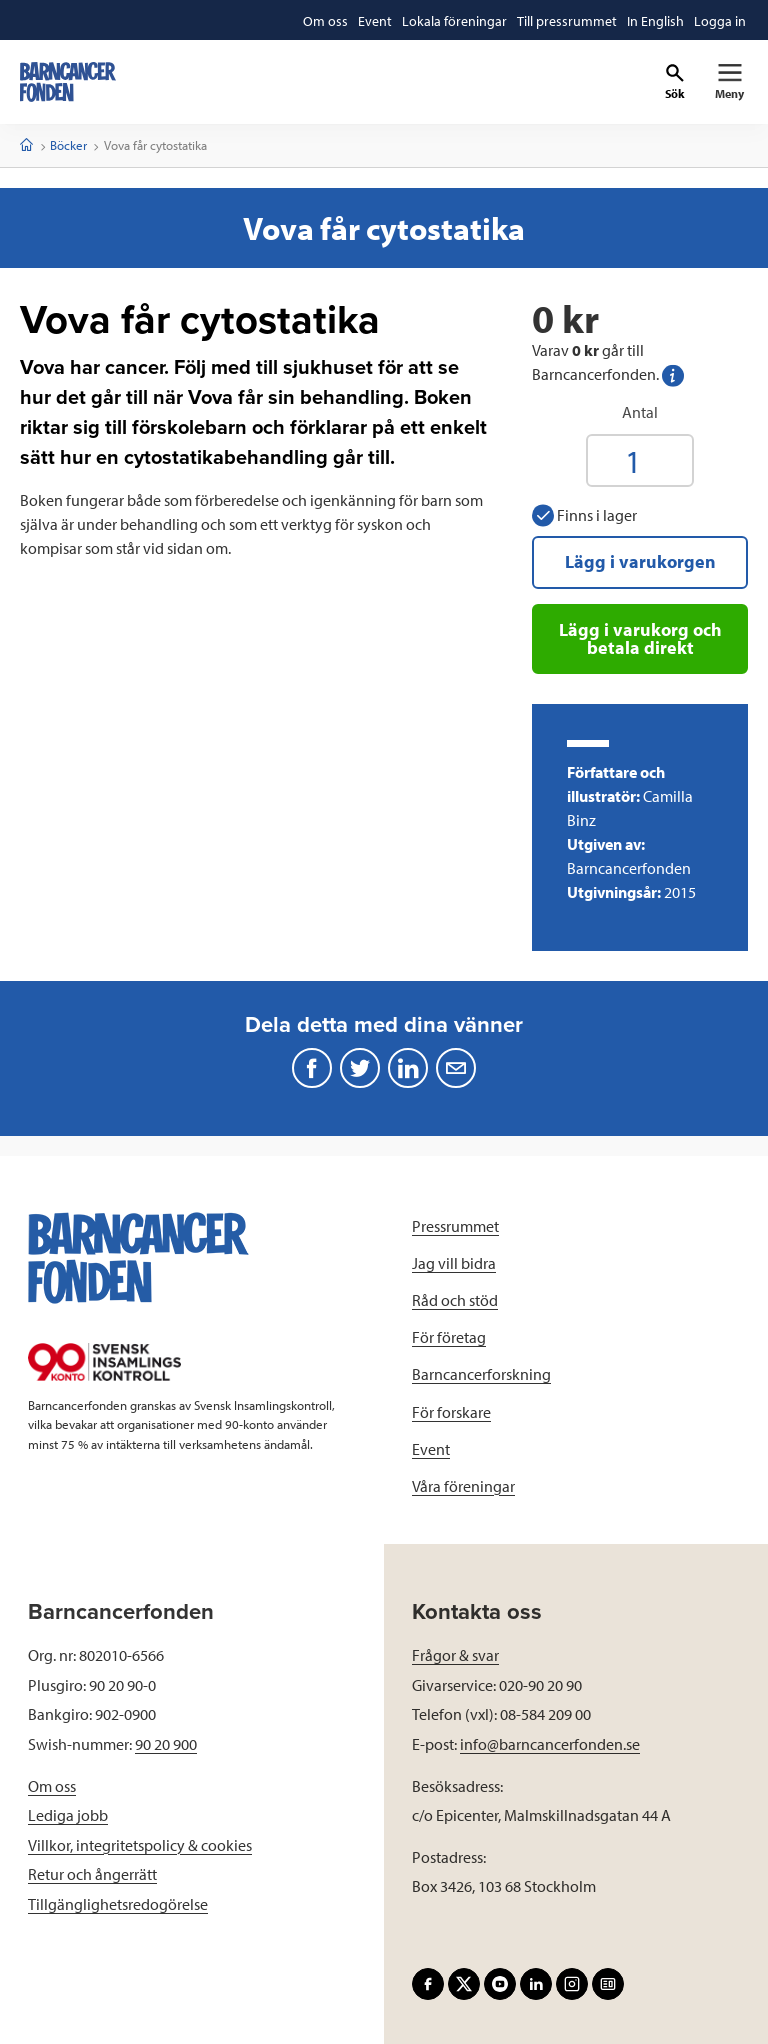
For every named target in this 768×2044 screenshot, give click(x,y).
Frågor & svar (455, 1655)
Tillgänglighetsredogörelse (118, 1904)
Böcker (68, 145)
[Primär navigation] (729, 82)
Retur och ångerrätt (92, 1874)
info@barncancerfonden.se (550, 1744)
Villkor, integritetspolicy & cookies (140, 1845)
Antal (640, 412)
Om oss (52, 1786)
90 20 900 (166, 1744)
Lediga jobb (68, 1815)
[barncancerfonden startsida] (68, 82)
